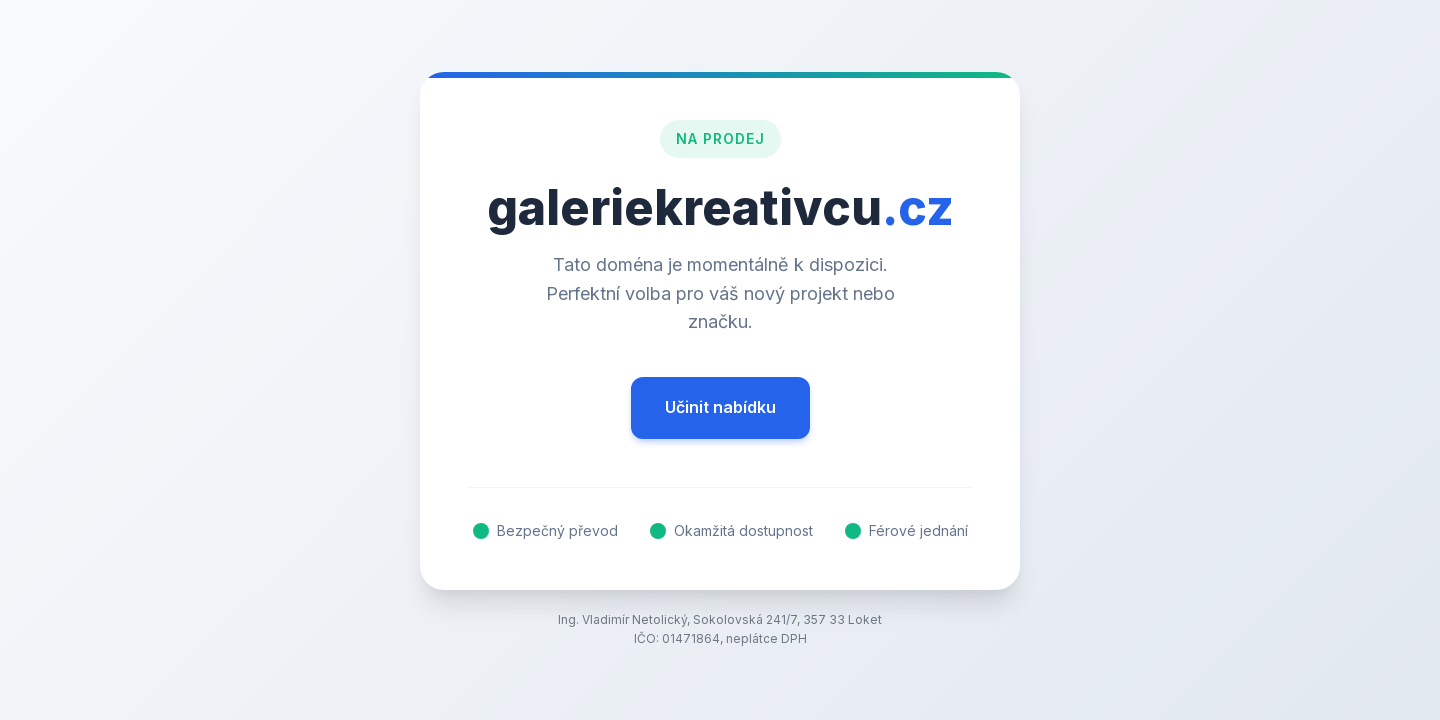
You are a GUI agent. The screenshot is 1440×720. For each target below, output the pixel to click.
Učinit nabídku (720, 407)
